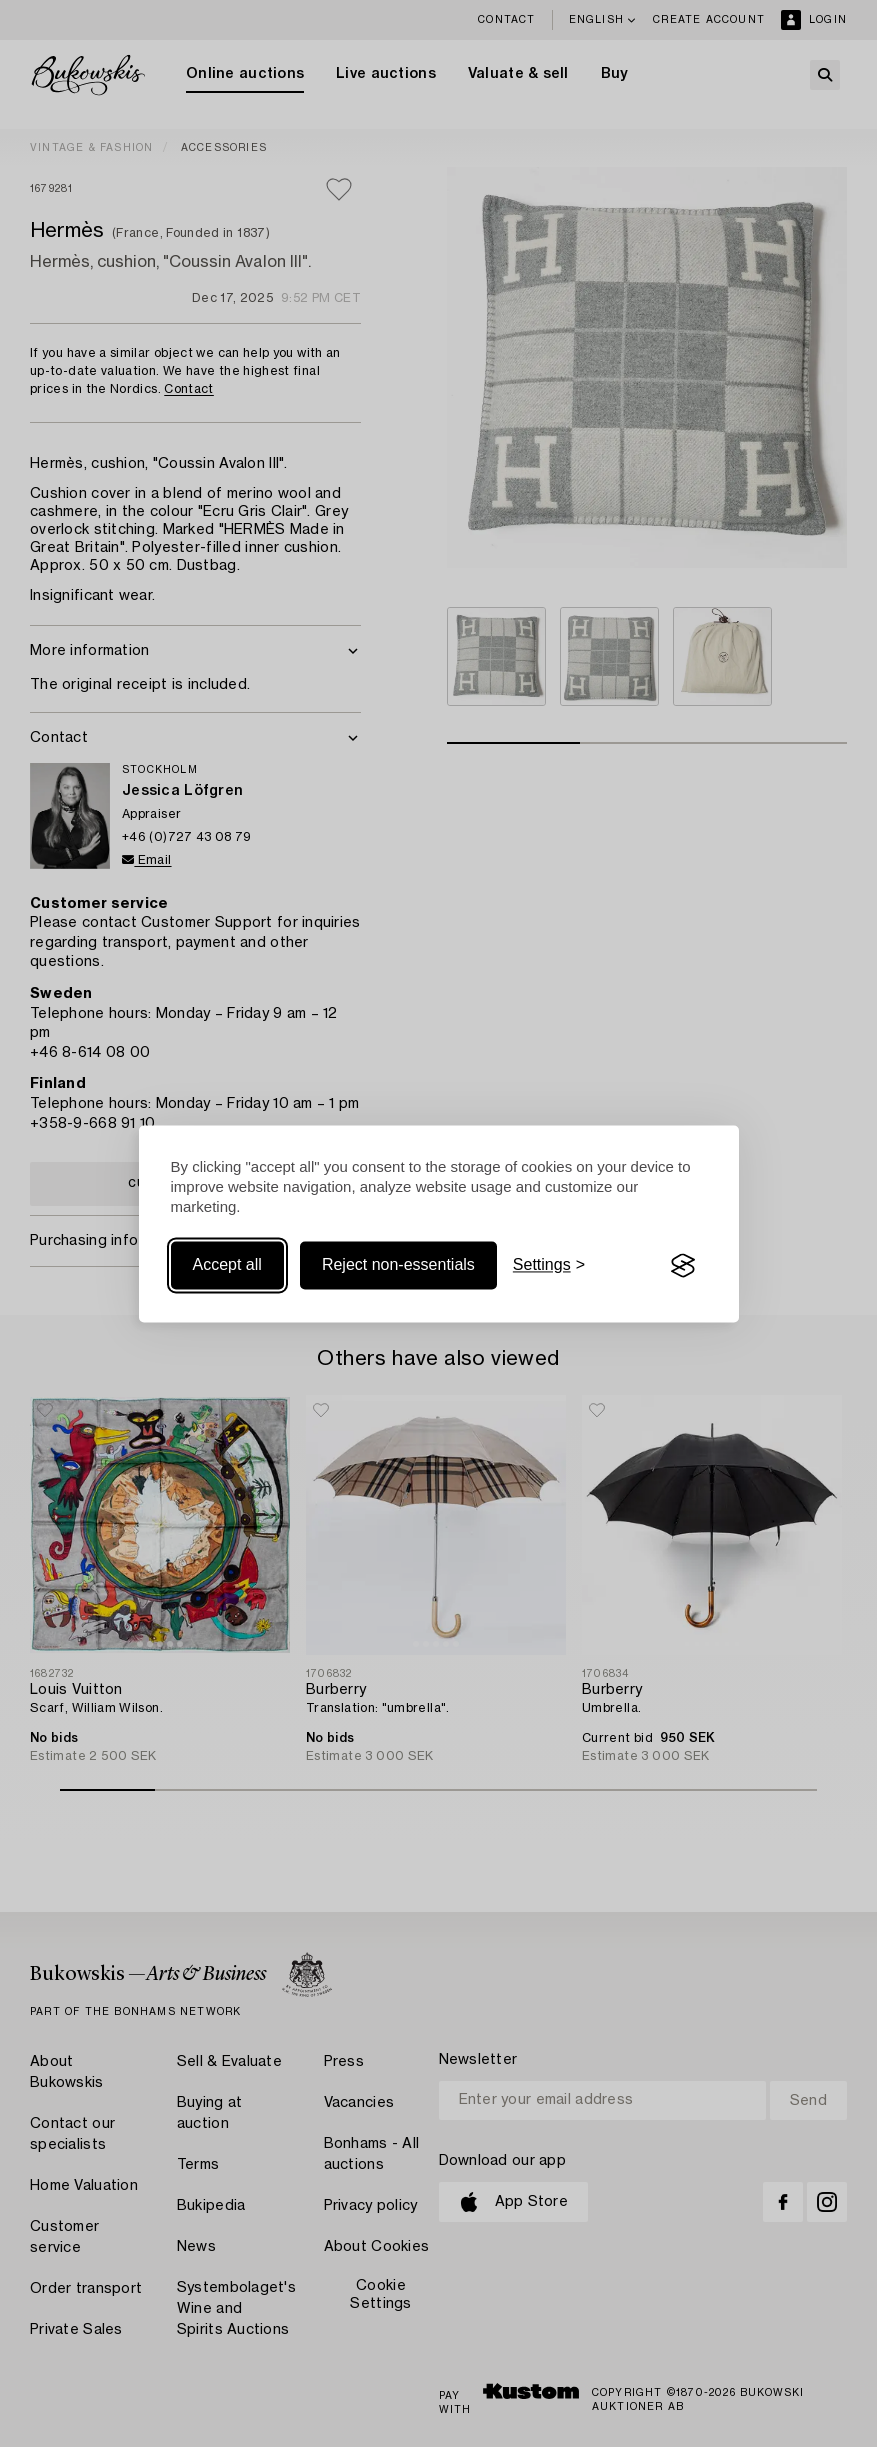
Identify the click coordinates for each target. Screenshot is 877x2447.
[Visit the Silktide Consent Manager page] (683, 1266)
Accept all (227, 1265)
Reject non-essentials (398, 1265)
